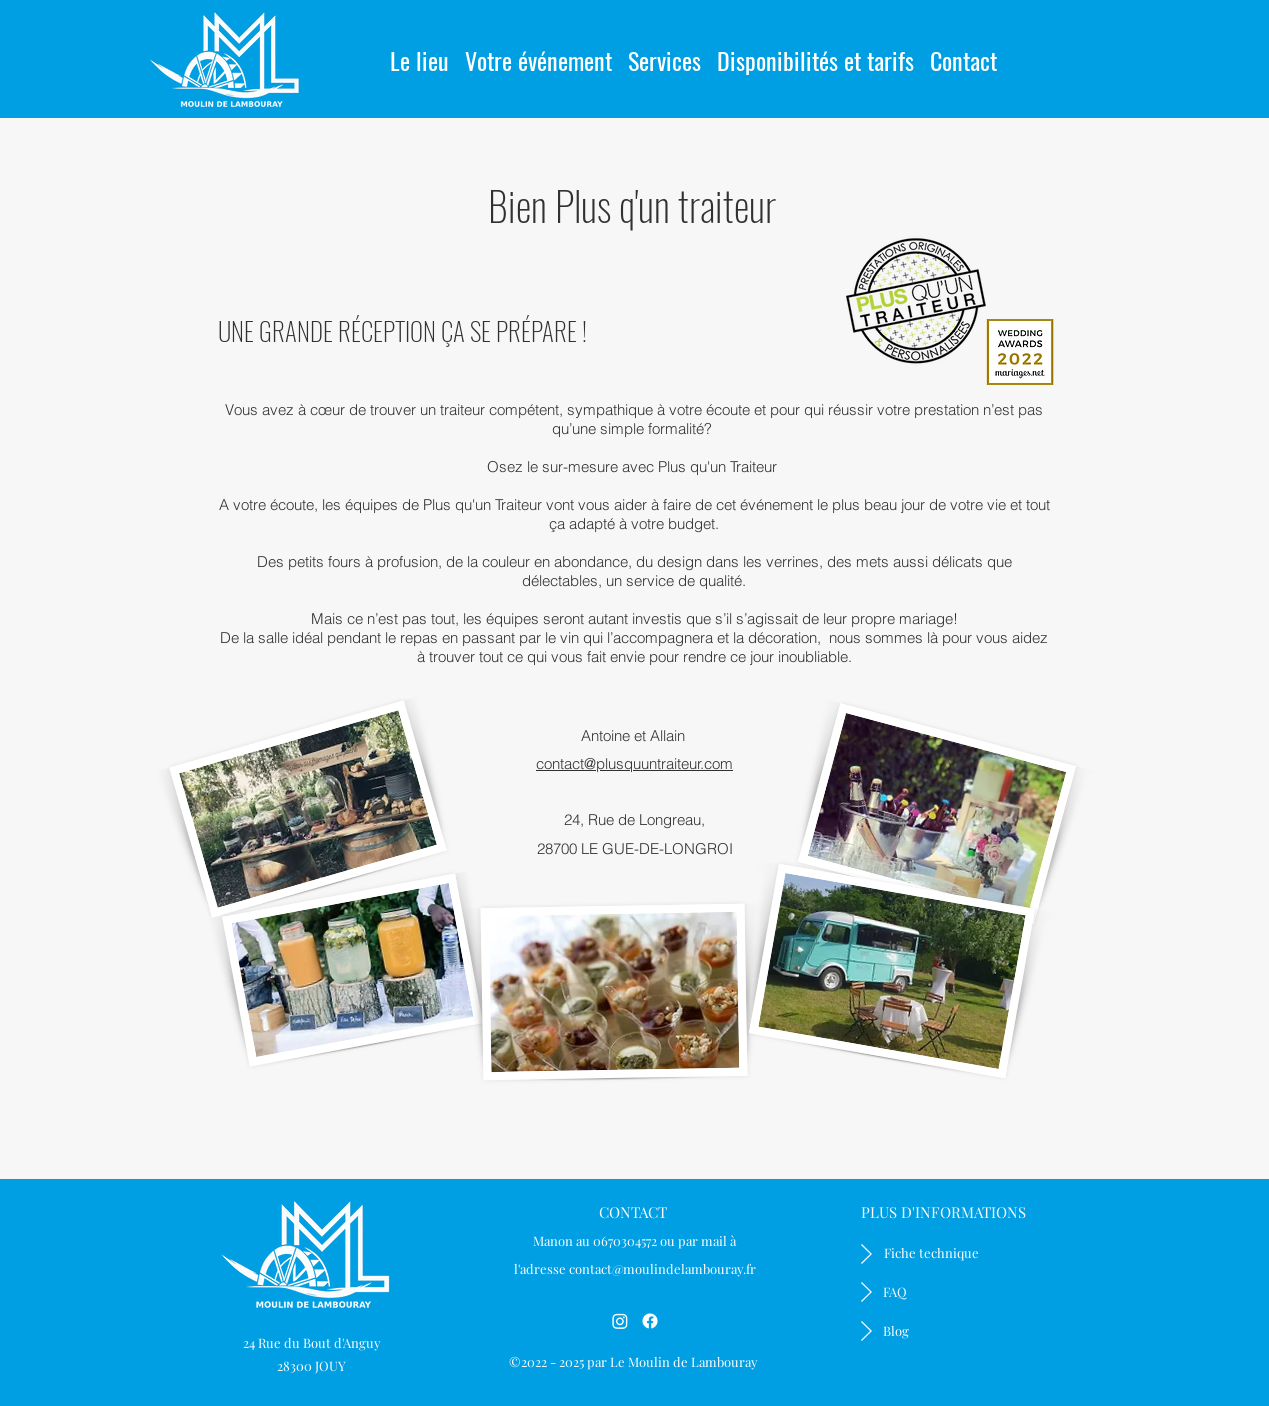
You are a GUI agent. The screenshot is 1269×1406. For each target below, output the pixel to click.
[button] (538, 51)
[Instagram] (620, 1321)
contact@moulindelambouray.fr (662, 1268)
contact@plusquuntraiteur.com (634, 763)
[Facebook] (650, 1321)
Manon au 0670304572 (595, 1240)
